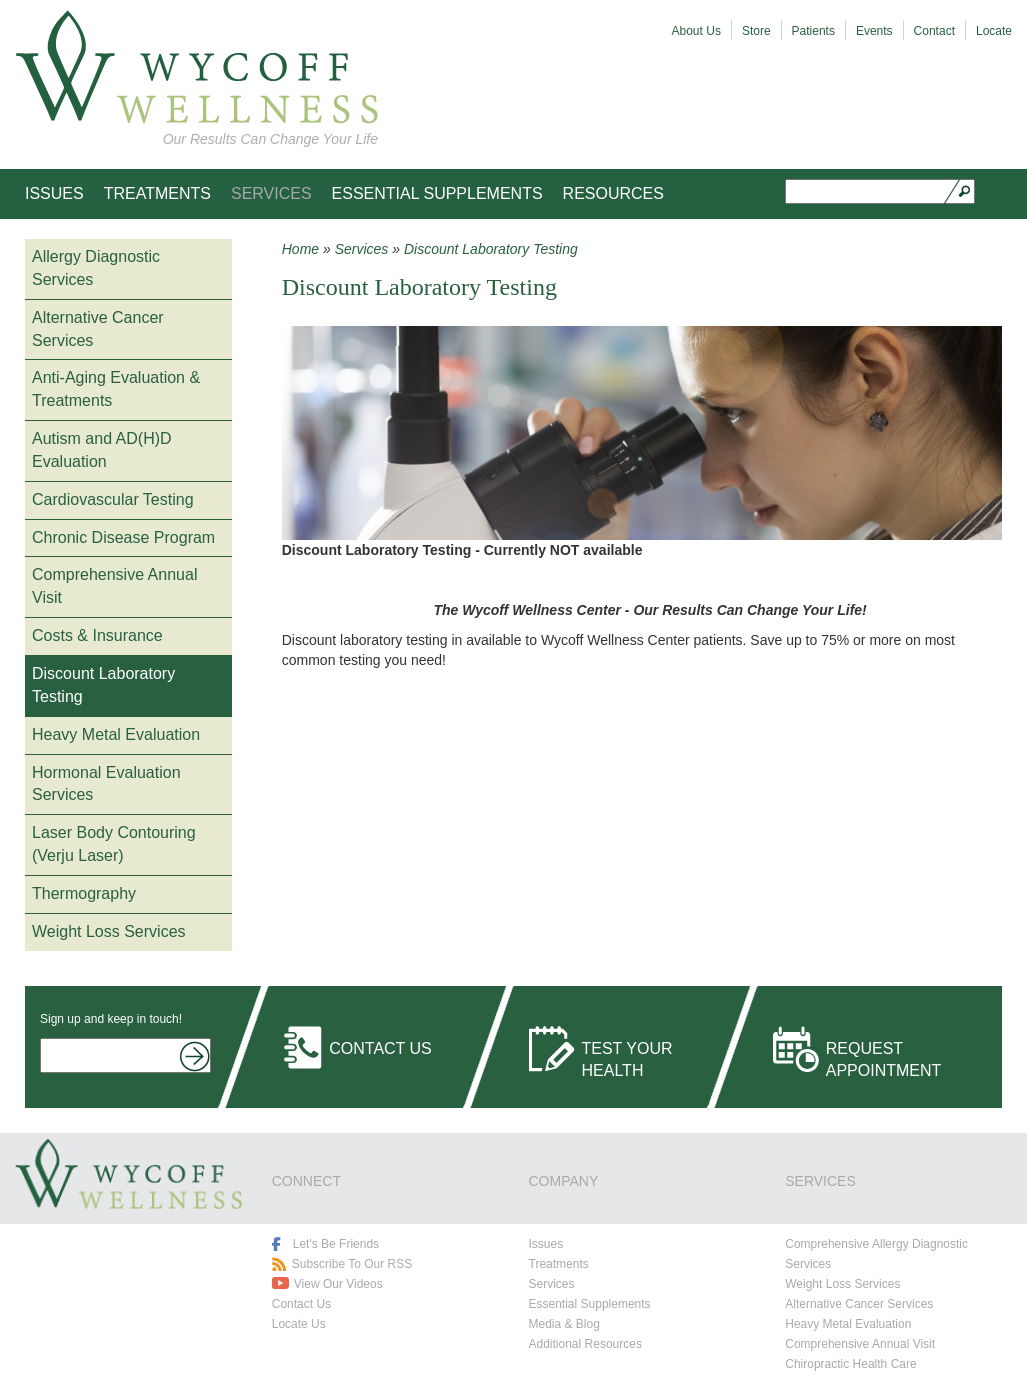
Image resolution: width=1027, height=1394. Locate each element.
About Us (696, 31)
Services (271, 193)
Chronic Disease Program (123, 537)
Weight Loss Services (109, 931)
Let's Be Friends (336, 1244)
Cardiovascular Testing (113, 499)
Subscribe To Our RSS (352, 1264)
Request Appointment (884, 1056)
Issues (54, 193)
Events (874, 31)
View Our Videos (338, 1284)
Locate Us (299, 1324)
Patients (813, 31)
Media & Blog (564, 1324)
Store (756, 31)
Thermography (84, 893)
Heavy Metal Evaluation (116, 734)
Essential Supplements (437, 193)
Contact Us (380, 1048)
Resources (613, 193)
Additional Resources (585, 1344)
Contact (934, 31)
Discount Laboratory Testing (491, 249)
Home (300, 249)
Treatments (157, 193)
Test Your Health (627, 1056)
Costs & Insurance (97, 635)
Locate (994, 31)
